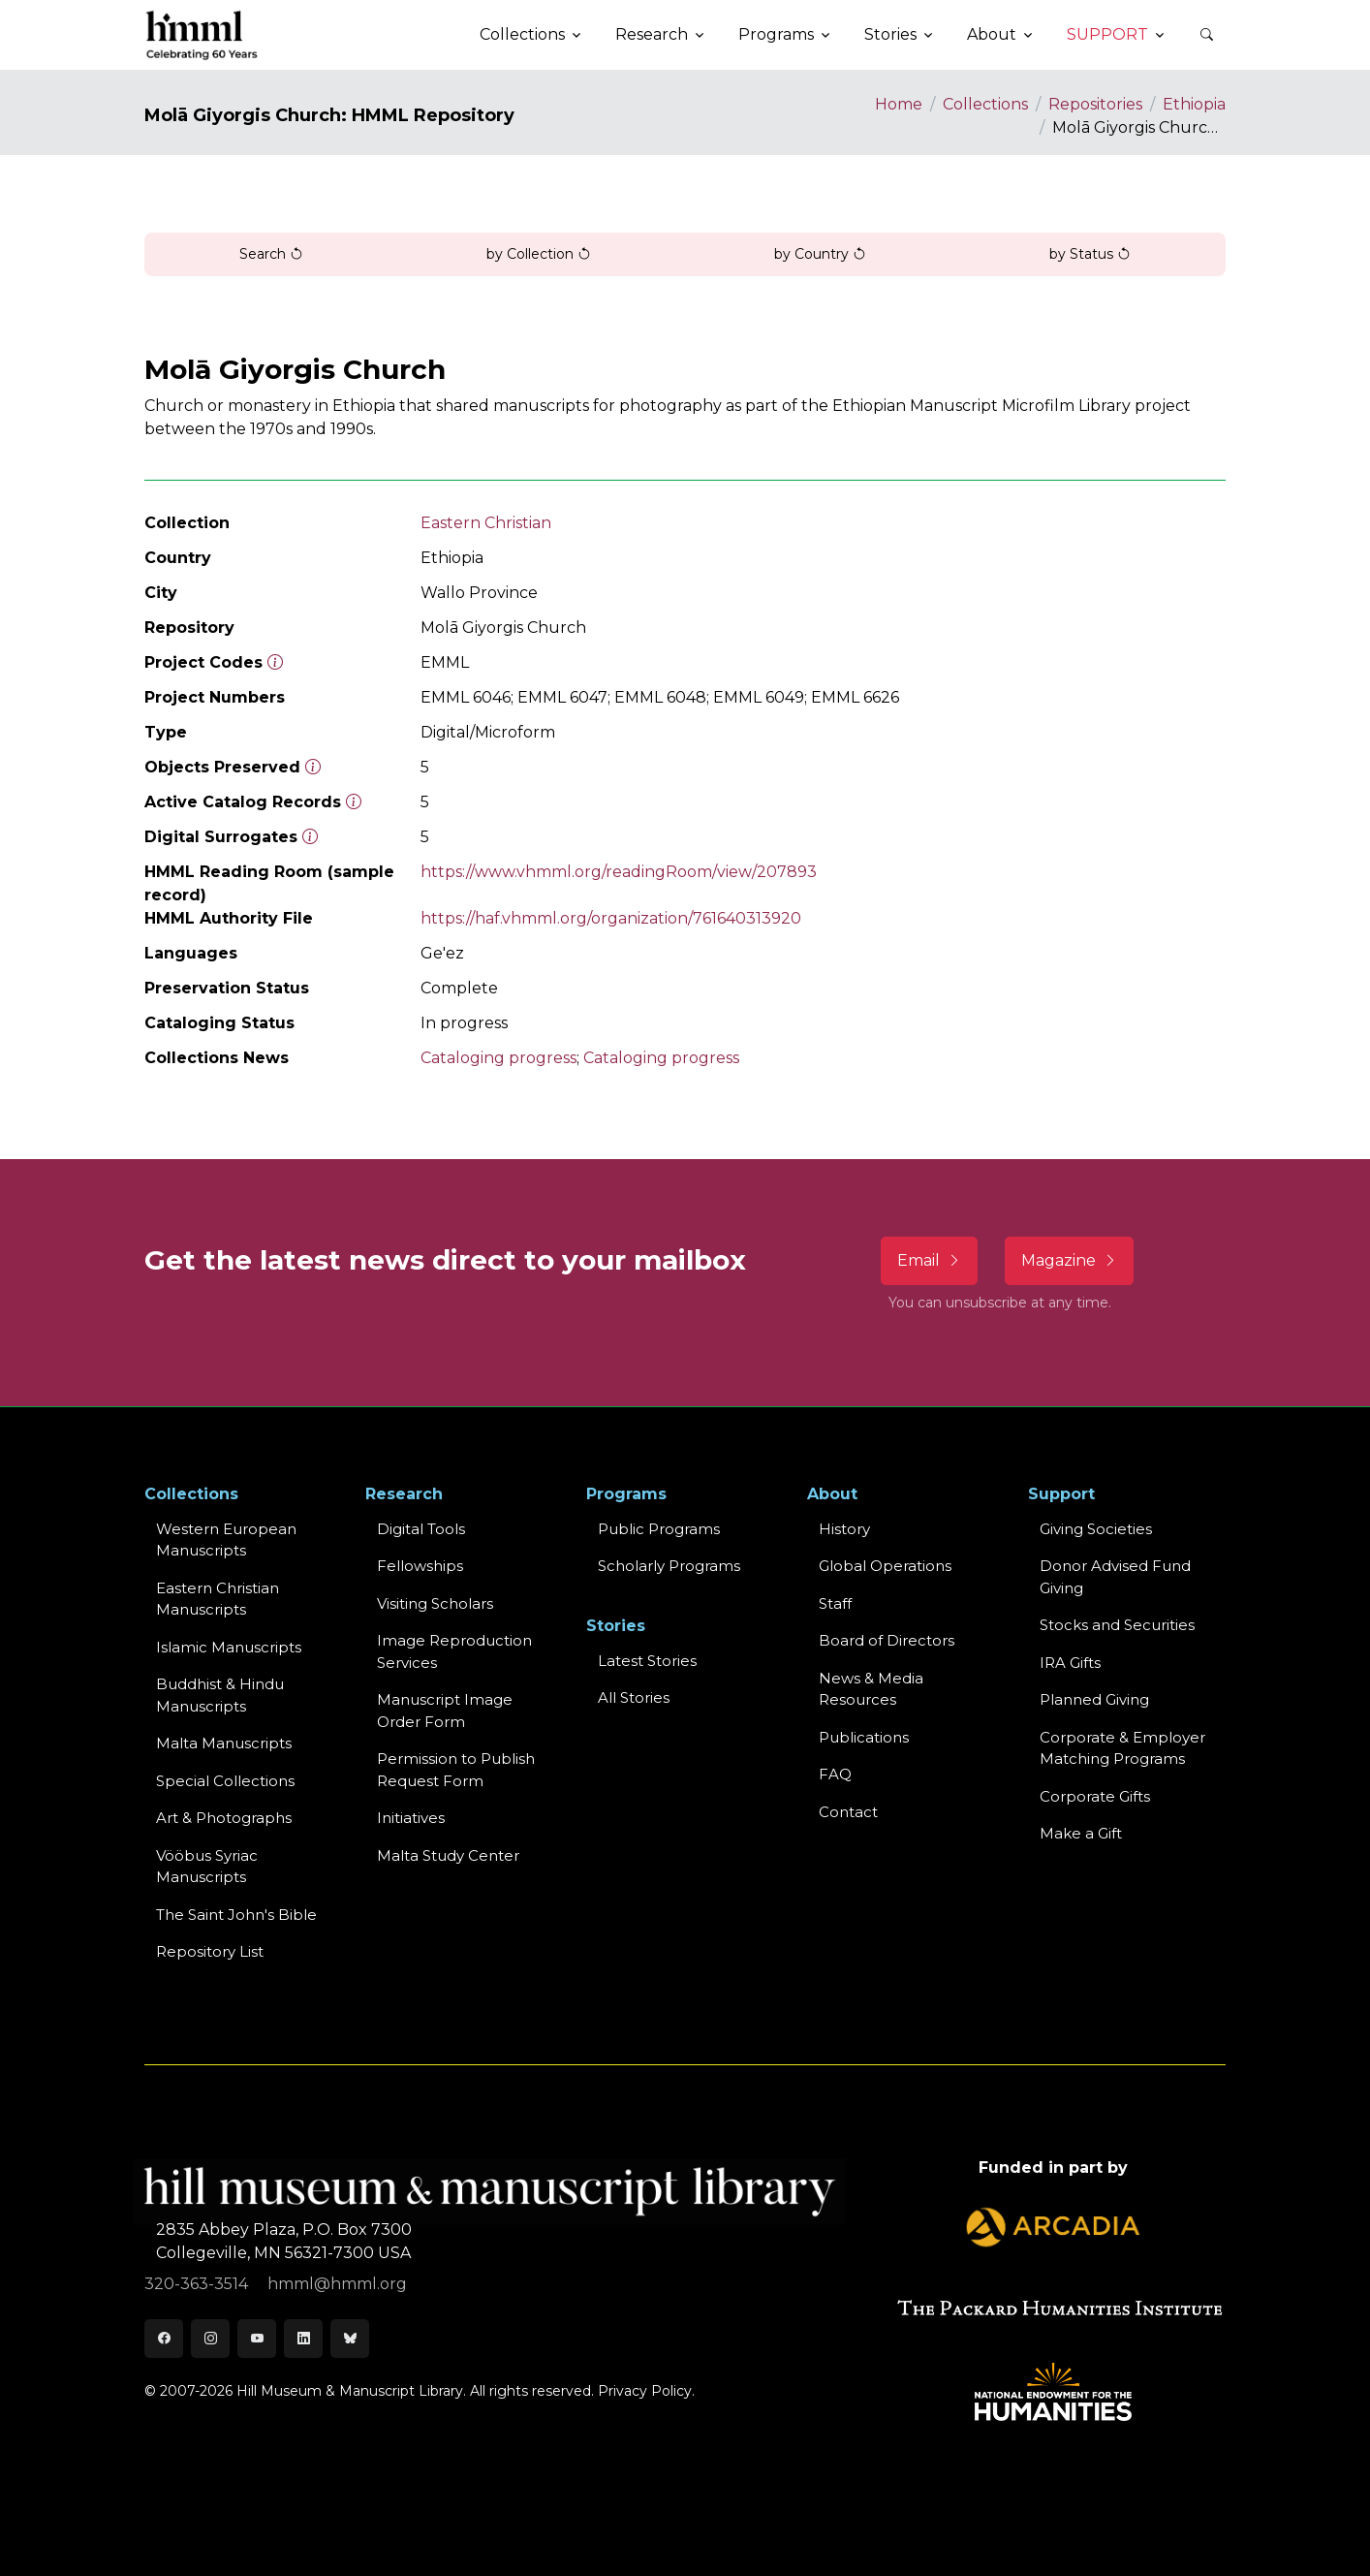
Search (271, 254)
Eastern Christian (485, 523)
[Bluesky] (349, 2338)
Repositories (1095, 104)
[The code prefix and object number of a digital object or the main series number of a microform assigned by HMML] (275, 662)
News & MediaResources (871, 1689)
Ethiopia (1194, 104)
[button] (1206, 35)
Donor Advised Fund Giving (1115, 1576)
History (844, 1529)
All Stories (633, 1697)
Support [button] (1107, 34)
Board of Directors (886, 1640)
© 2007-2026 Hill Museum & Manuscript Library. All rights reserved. (369, 2391)
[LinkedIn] (303, 2338)
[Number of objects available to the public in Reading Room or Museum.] (353, 802)
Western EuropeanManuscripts (226, 1540)
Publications (864, 1737)
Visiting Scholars (435, 1603)
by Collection (538, 254)
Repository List (210, 1951)
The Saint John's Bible (236, 1914)
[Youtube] (256, 2338)
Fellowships (420, 1565)
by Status (1090, 254)
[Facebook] (163, 2338)
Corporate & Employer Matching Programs (1122, 1748)
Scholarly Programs (669, 1565)
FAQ (835, 1774)
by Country (820, 254)
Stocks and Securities (1117, 1625)
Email (929, 1260)
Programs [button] (776, 34)
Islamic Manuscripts (228, 1647)
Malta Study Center (448, 1855)
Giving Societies (1096, 1529)
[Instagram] (210, 2338)
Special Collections (225, 1781)
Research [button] (651, 34)
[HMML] (202, 35)
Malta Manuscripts (224, 1743)
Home (898, 104)
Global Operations (885, 1565)
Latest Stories (647, 1660)
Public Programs (659, 1529)
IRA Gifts (1070, 1662)
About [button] (991, 34)
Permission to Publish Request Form (456, 1769)
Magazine (1069, 1260)
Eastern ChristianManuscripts (217, 1599)
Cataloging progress (498, 1058)
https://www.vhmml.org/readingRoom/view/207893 (618, 872)
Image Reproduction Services (454, 1651)
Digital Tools (421, 1529)
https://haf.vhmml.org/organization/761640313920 (610, 918)
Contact (848, 1812)
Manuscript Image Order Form (445, 1710)
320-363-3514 (198, 2284)
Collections (985, 104)
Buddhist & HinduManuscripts (220, 1695)
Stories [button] (890, 34)
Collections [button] (522, 34)
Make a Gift (1081, 1833)
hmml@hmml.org (337, 2284)
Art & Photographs (224, 1817)
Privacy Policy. (646, 2391)
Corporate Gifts (1095, 1796)
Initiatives (411, 1817)
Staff (835, 1603)
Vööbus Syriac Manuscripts (207, 1866)
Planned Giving (1094, 1699)
